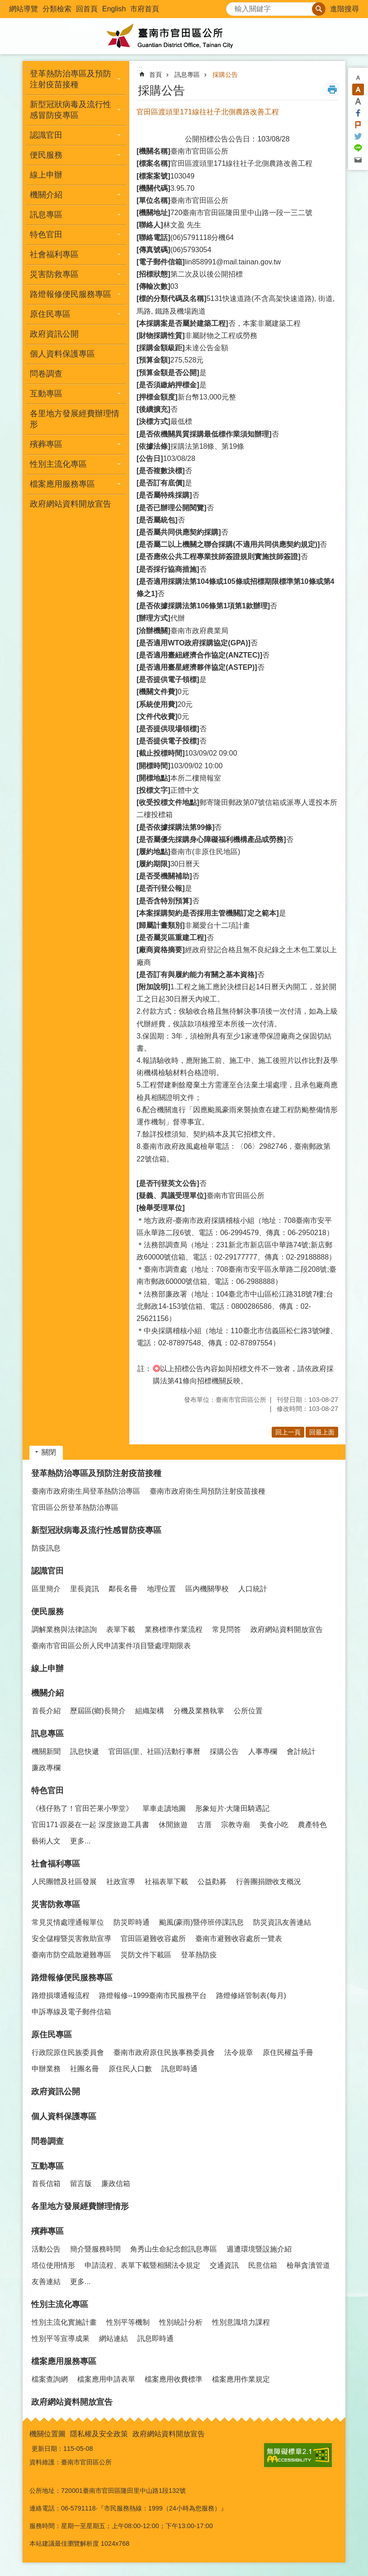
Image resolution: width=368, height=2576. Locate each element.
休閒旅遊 (173, 1825)
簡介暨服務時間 (95, 2249)
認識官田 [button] (46, 135)
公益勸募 (212, 1881)
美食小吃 (273, 1825)
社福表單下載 (166, 1881)
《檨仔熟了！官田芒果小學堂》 (82, 1808)
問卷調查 (46, 373)
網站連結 (113, 2338)
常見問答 (226, 1629)
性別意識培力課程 (241, 2322)
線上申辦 (46, 174)
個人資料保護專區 (62, 353)
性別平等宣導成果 (61, 2338)
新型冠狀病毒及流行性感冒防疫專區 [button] (70, 110)
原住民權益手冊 (288, 2052)
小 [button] (358, 78)
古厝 (204, 1825)
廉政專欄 (46, 1768)
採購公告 (225, 74)
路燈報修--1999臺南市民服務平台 (153, 1995)
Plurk (358, 125)
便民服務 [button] (46, 155)
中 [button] (358, 89)
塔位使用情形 (53, 2265)
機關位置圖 (47, 2434)
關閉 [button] (49, 1452)
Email (358, 160)
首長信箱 (46, 2183)
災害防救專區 (55, 1904)
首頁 (155, 74)
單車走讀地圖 (164, 1808)
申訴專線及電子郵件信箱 (71, 2012)
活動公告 (46, 2249)
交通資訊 (224, 2265)
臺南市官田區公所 (184, 36)
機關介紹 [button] (46, 194)
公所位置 (248, 1711)
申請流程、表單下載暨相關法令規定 (142, 2265)
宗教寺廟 (235, 1825)
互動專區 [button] (46, 393)
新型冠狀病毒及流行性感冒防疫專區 (96, 1530)
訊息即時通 (179, 2069)
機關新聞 (46, 1751)
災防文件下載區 (146, 1955)
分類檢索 (56, 9)
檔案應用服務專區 (63, 2361)
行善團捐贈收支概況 (268, 1881)
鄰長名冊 (123, 1589)
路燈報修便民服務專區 (72, 1977)
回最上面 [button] (322, 1432)
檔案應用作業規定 (241, 2379)
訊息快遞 (84, 1751)
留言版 (81, 2183)
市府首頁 (144, 9)
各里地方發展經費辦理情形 (74, 419)
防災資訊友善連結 (282, 1922)
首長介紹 (46, 1711)
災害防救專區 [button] (54, 274)
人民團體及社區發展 (64, 1881)
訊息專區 (187, 74)
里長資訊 (84, 1589)
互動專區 (47, 2166)
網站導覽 (23, 9)
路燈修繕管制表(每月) (251, 1995)
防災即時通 (131, 1922)
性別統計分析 (181, 2322)
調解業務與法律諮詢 (64, 1629)
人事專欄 (262, 1751)
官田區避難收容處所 (153, 1938)
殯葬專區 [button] (46, 444)
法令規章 (238, 2052)
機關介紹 (47, 1692)
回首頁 (87, 9)
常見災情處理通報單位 (68, 1922)
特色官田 (47, 1790)
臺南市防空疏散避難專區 (71, 1955)
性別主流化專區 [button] (58, 464)
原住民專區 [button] (50, 314)
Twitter (358, 136)
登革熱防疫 (199, 1955)
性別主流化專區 (59, 2304)
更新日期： (47, 2448)
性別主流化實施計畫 (64, 2322)
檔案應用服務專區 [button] (62, 484)
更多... (80, 1841)
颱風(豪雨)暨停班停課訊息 (201, 1922)
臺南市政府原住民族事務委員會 (164, 2052)
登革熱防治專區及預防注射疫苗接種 (96, 1473)
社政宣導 (120, 1881)
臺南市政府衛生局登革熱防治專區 (86, 1491)
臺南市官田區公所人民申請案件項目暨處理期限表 (111, 1646)
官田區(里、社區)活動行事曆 (154, 1751)
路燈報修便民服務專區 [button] (70, 294)
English (114, 9)
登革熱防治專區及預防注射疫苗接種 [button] (70, 79)
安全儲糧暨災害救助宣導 (71, 1938)
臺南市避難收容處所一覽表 (238, 1938)
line (358, 148)
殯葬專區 (47, 2231)
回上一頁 (288, 1432)
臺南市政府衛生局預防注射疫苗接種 (207, 1491)
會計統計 (301, 1751)
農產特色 (312, 1825)
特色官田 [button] (46, 234)
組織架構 (149, 1711)
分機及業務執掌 (199, 1711)
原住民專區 (51, 2034)
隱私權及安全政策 (99, 2434)
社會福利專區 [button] (54, 254)
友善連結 (46, 2281)
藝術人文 (46, 1841)
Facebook (358, 113)
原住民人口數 (130, 2069)
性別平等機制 (128, 2322)
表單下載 (120, 1629)
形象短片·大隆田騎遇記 (232, 1808)
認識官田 (47, 1570)
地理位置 (161, 1589)
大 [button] (358, 101)
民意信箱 (262, 2265)
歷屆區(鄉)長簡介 (98, 1711)
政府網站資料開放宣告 (70, 503)
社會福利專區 (55, 1863)
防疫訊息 (46, 1548)
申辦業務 (46, 2069)
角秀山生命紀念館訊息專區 (173, 2249)
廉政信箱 (115, 2183)
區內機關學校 (207, 1589)
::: (3, 4)
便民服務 (47, 1611)
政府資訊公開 (54, 333)
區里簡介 (46, 1589)
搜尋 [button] (319, 9)
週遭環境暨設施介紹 (259, 2249)
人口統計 (252, 1589)
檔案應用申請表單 (106, 2379)
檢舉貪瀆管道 (308, 2265)
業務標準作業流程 (174, 1629)
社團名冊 (84, 2069)
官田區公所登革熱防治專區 (75, 1507)
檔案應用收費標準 (174, 2379)
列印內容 (332, 89)
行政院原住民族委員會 (68, 2052)
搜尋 (233, 6)
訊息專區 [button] (46, 214)
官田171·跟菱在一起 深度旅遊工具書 (90, 1825)
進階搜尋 (344, 9)
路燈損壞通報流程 (61, 1995)
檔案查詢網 (50, 2379)
